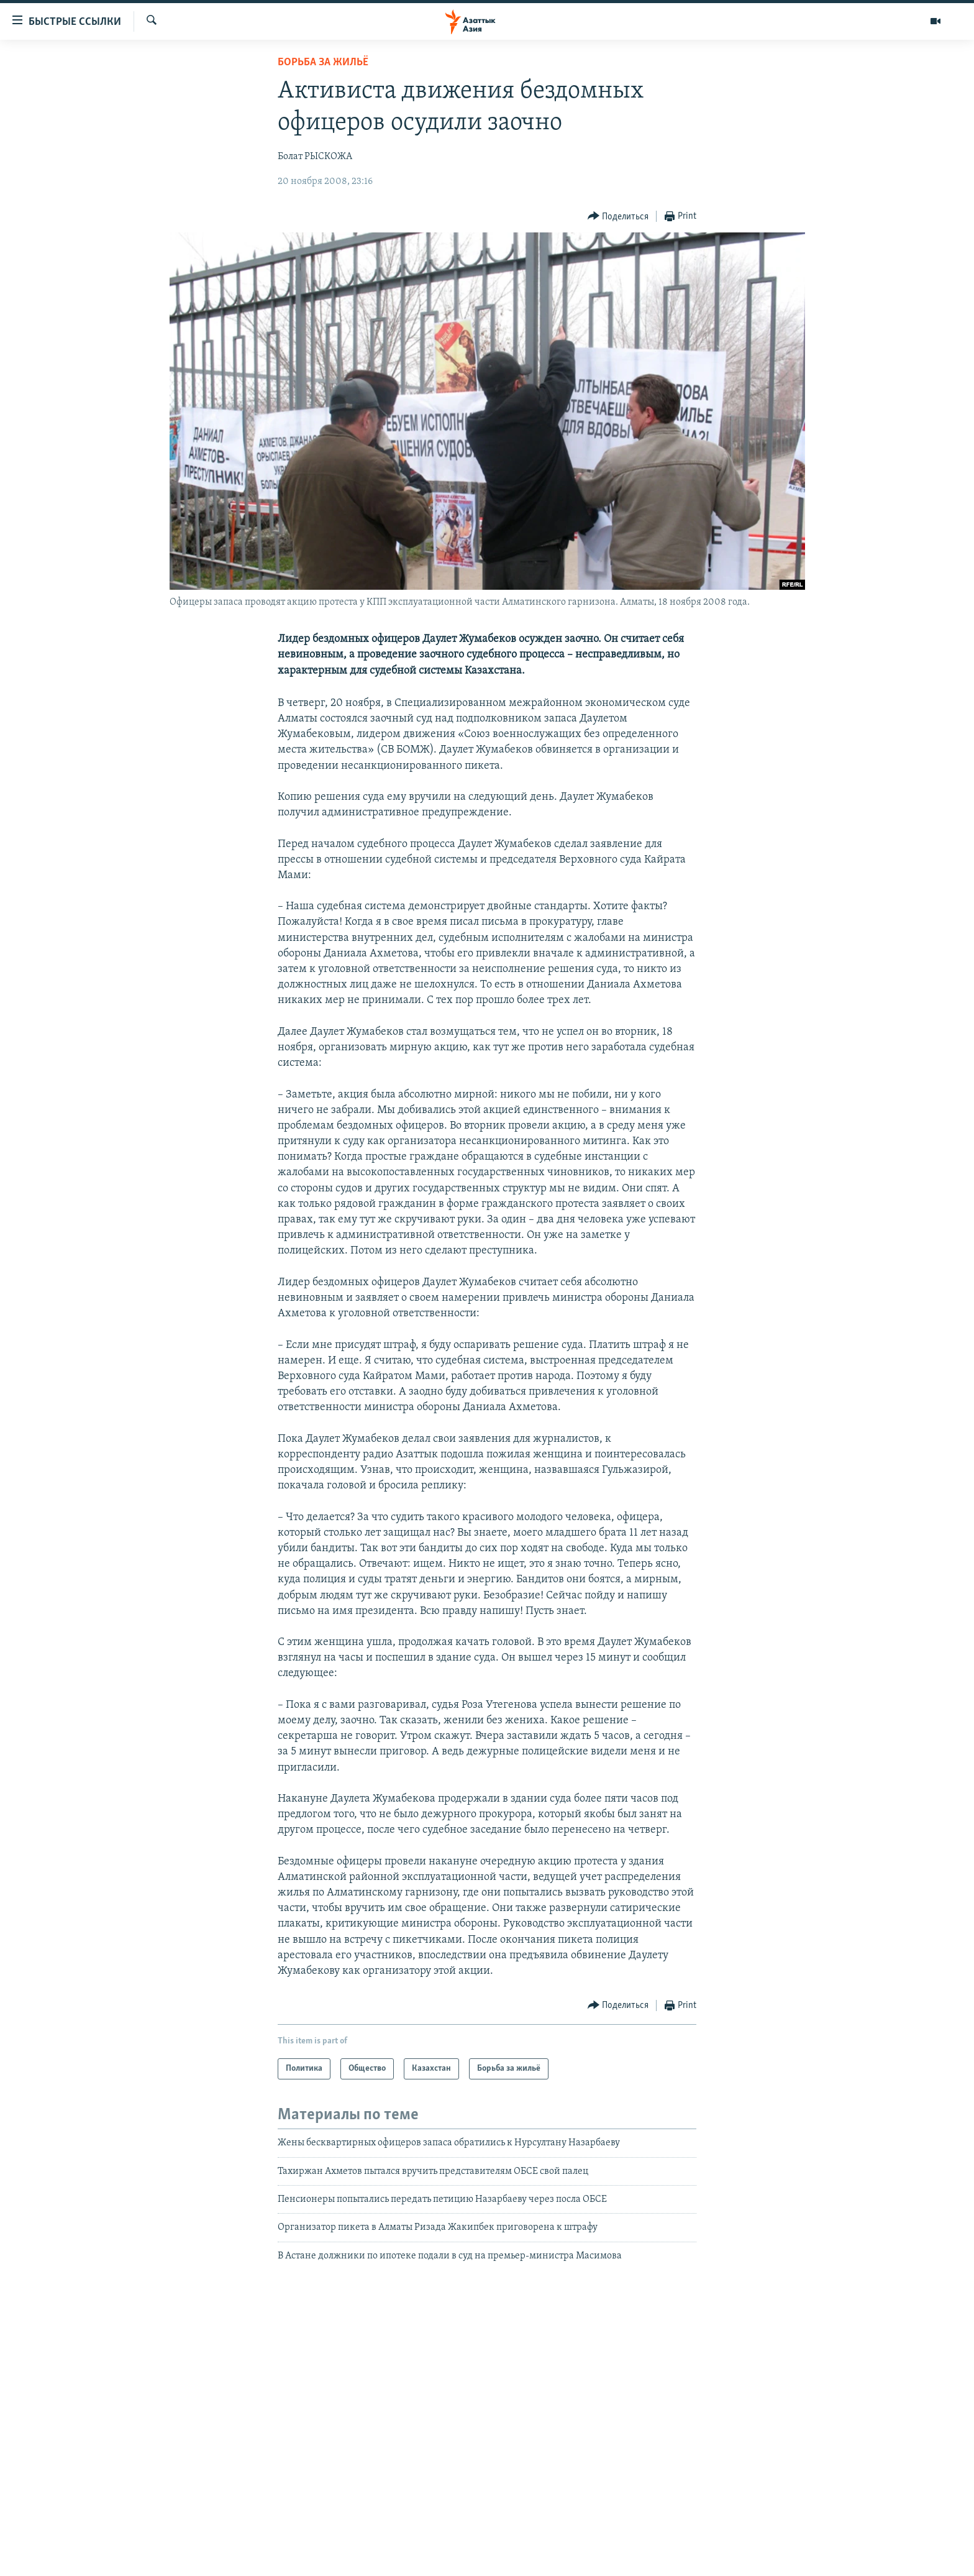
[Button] (618, 216)
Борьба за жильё (323, 62)
